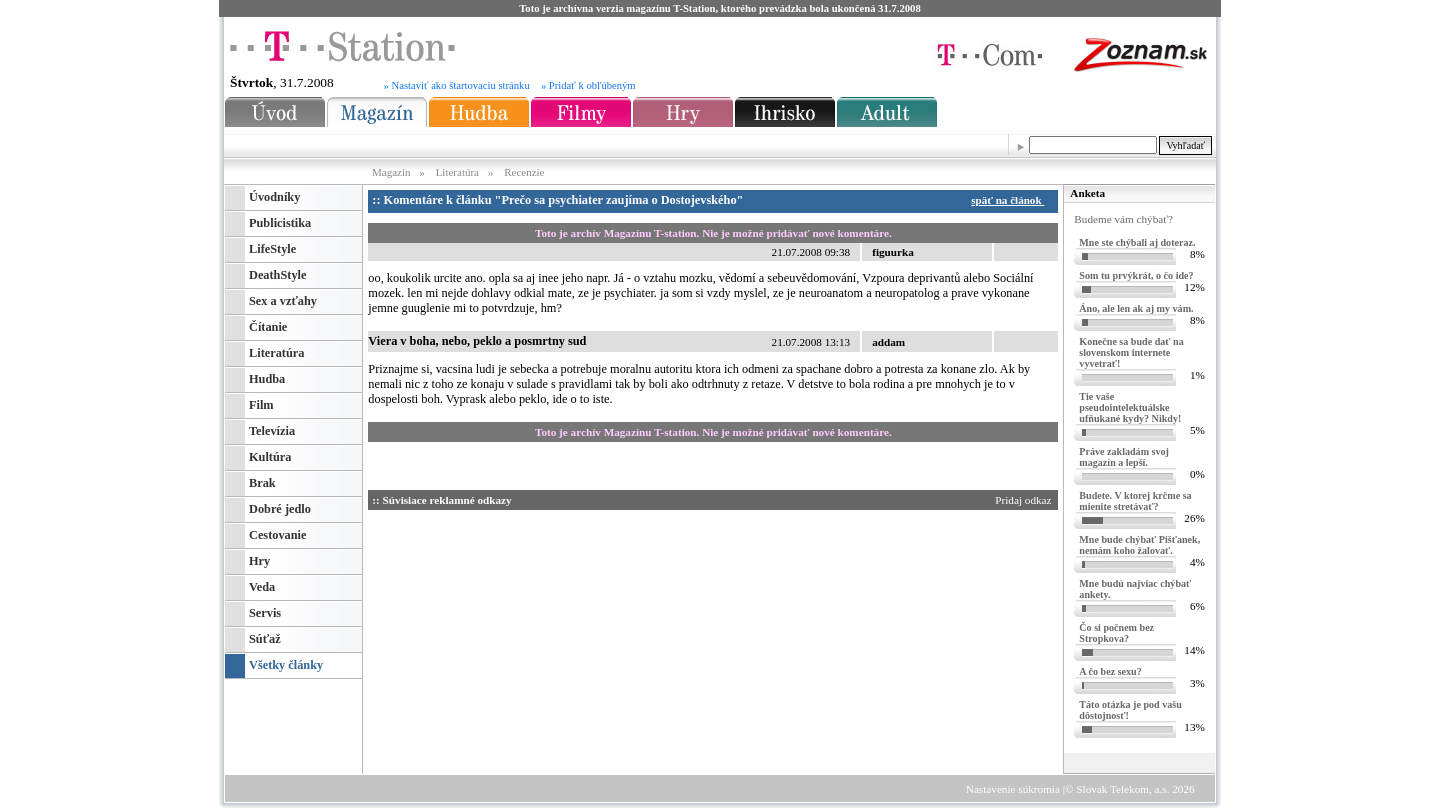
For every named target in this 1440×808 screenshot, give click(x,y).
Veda (262, 587)
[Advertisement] (558, 638)
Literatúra (457, 172)
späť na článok (1010, 200)
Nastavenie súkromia (1013, 789)
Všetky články (286, 665)
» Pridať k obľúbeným (588, 85)
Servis (265, 613)
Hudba (267, 379)
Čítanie (268, 327)
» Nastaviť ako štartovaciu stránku (457, 85)
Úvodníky (274, 197)
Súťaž (265, 639)
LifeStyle (272, 249)
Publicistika (280, 223)
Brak (262, 483)
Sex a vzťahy (283, 301)
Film (261, 405)
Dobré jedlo (280, 509)
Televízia (272, 431)
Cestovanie (277, 535)
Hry (259, 561)
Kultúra (270, 457)
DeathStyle (277, 275)
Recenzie (524, 172)
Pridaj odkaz (1024, 500)
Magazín (392, 172)
